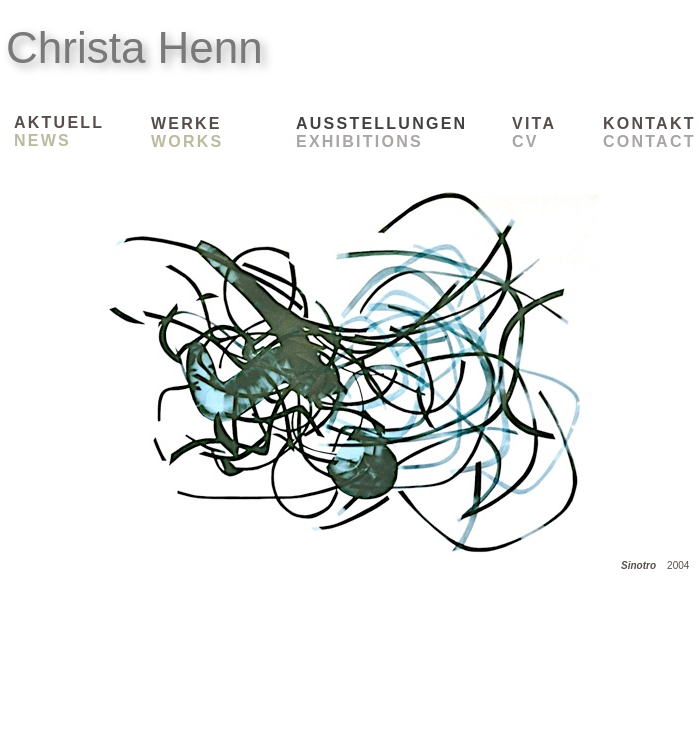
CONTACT (649, 141)
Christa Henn (134, 47)
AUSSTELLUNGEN (381, 123)
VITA (534, 123)
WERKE (186, 123)
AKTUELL (59, 122)
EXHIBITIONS (359, 141)
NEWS (42, 140)
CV (525, 141)
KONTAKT (649, 123)
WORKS (187, 141)
